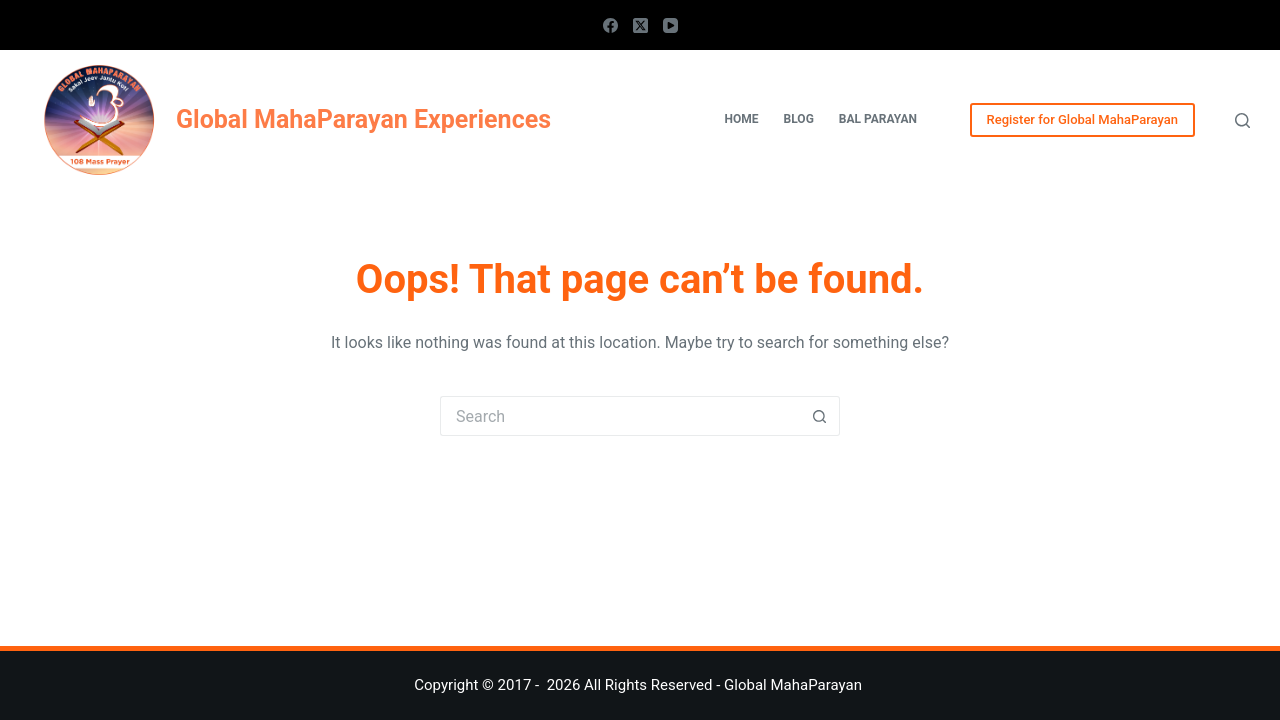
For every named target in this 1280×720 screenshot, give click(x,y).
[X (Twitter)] (640, 25)
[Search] (1242, 120)
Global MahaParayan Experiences (363, 119)
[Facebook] (610, 25)
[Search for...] (620, 416)
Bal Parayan (878, 119)
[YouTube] (670, 25)
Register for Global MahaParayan (1082, 119)
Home (742, 119)
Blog (799, 119)
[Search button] (820, 416)
